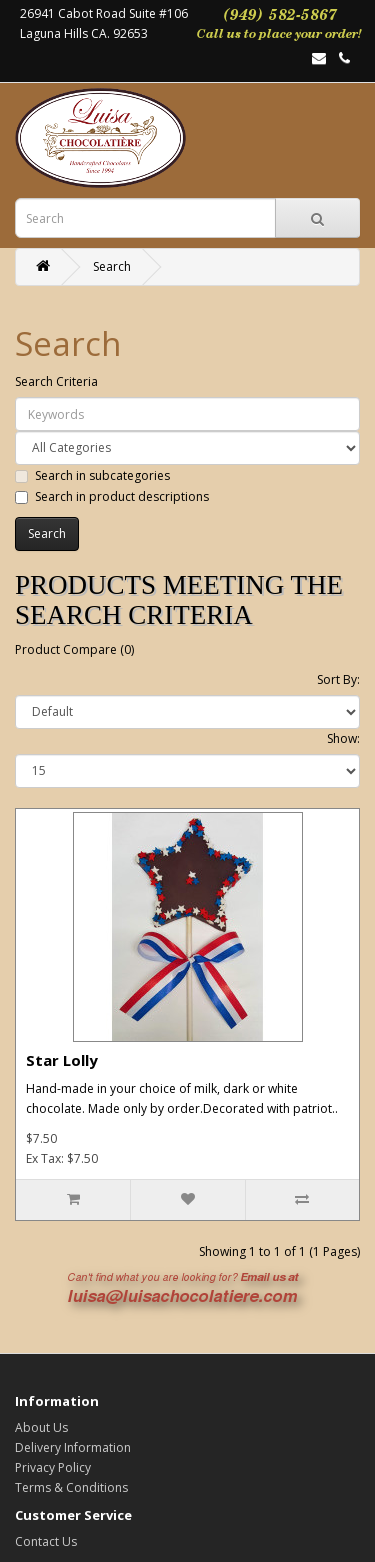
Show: (343, 738)
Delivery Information (73, 1447)
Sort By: (338, 679)
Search (112, 266)
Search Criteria (56, 381)
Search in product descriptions (112, 496)
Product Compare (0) (74, 649)
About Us (41, 1427)
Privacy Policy (53, 1467)
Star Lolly (62, 1060)
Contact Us (46, 1541)
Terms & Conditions (71, 1487)
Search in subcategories (92, 475)
